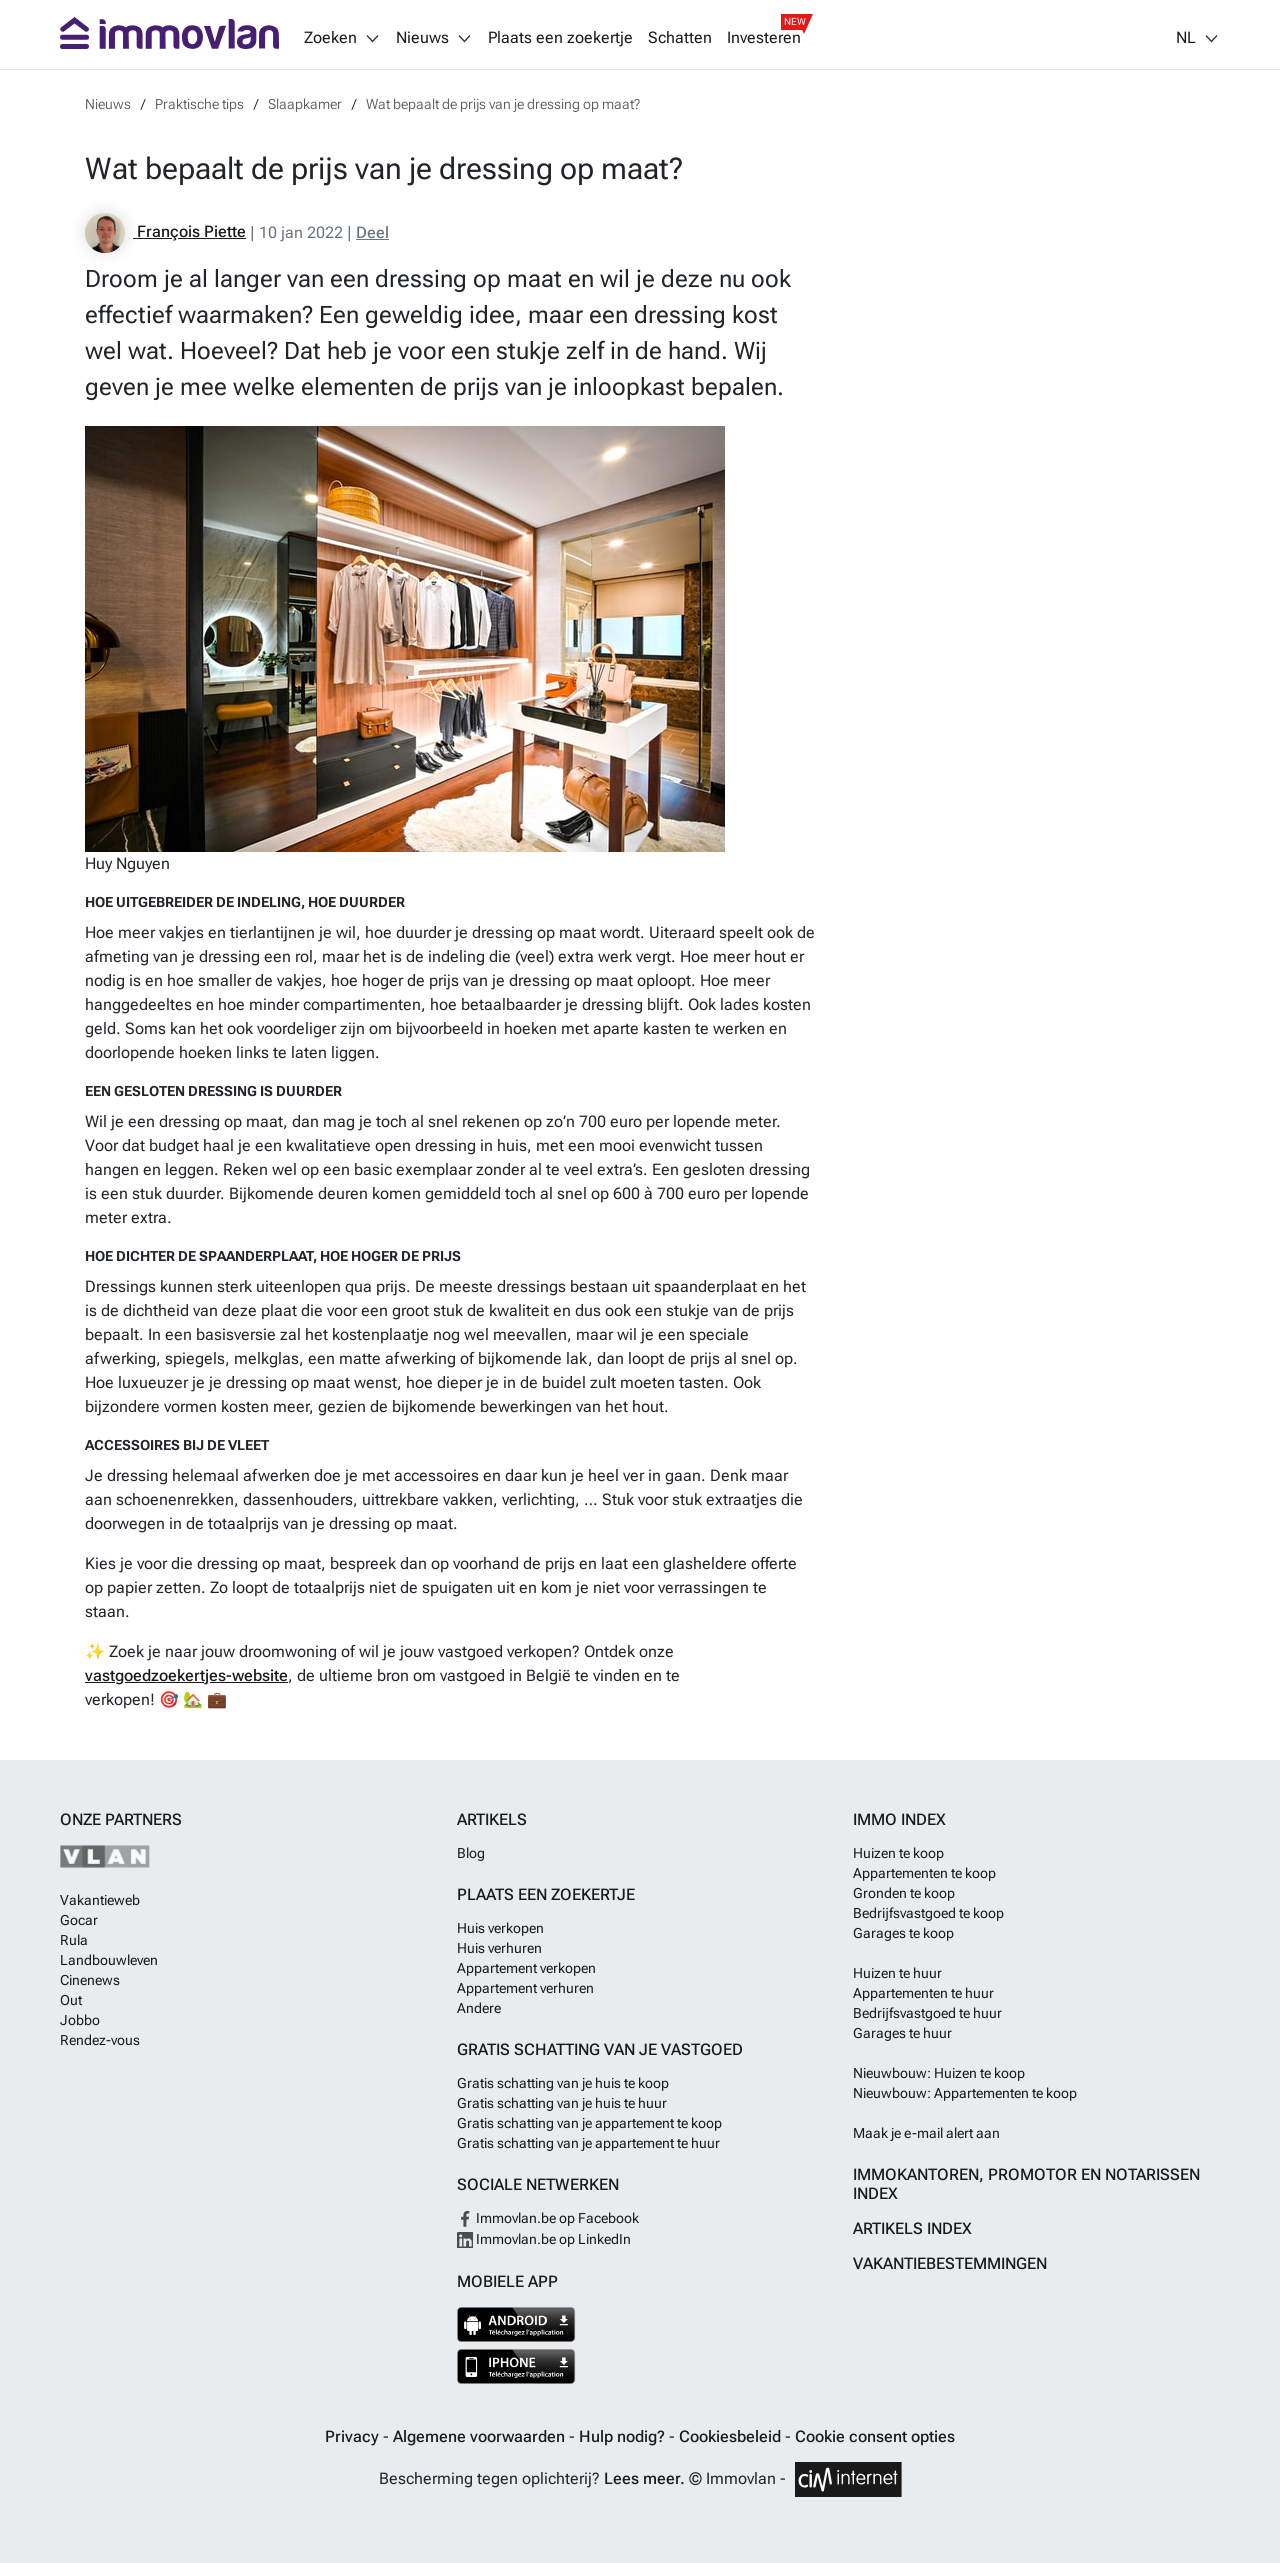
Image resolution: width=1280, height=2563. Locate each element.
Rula (74, 1940)
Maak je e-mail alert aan (926, 2133)
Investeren (764, 38)
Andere (479, 2008)
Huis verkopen (500, 1928)
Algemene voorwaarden (481, 2436)
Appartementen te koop (924, 1873)
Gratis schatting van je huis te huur (562, 2103)
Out (71, 2000)
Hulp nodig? (624, 2436)
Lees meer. (644, 2478)
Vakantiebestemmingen (950, 2263)
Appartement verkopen (526, 1968)
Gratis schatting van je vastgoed (600, 2049)
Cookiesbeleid (732, 2436)
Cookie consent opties (875, 2436)
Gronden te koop (904, 1893)
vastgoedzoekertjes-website (186, 1675)
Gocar (79, 1920)
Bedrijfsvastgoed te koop (928, 1913)
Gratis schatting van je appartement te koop (589, 2123)
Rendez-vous (100, 2040)
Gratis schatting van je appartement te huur (588, 2143)
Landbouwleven (109, 1960)
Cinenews (90, 1980)
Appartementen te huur (923, 1993)
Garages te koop (903, 1933)
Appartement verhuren (525, 1988)
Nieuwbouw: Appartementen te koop (965, 2093)
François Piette (165, 233)
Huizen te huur (897, 1973)
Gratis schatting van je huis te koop (563, 2083)
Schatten (680, 38)
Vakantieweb (100, 1900)
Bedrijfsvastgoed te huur (927, 2013)
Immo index (899, 1819)
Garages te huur (902, 2033)
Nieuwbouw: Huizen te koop (939, 2073)
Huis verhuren (499, 1948)
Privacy (354, 2436)
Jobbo (80, 2020)
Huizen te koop (898, 1853)
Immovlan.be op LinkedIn (544, 2239)
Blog (471, 1853)
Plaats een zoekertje (560, 38)
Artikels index (912, 2228)
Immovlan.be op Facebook (548, 2218)
